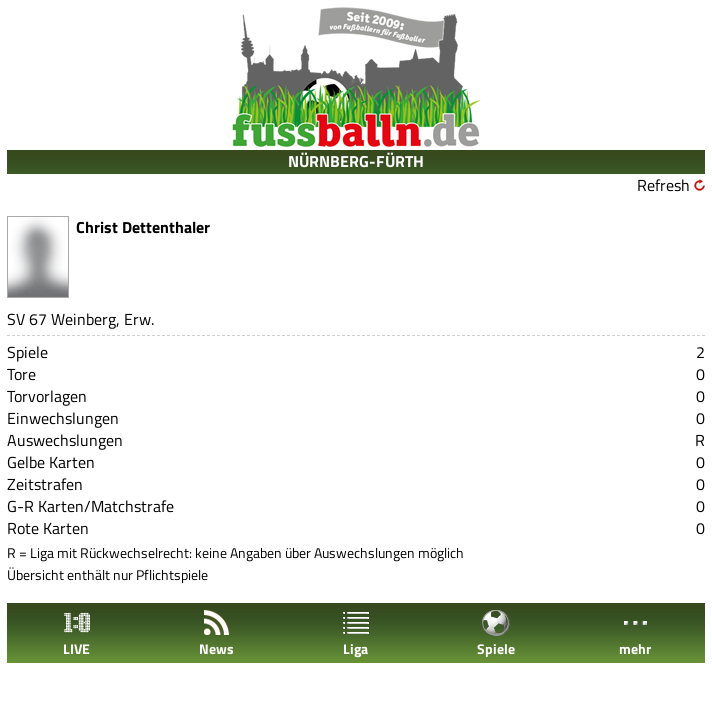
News (216, 633)
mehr (635, 633)
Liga (356, 633)
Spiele (496, 633)
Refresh (663, 185)
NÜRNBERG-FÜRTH (356, 161)
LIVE (77, 633)
